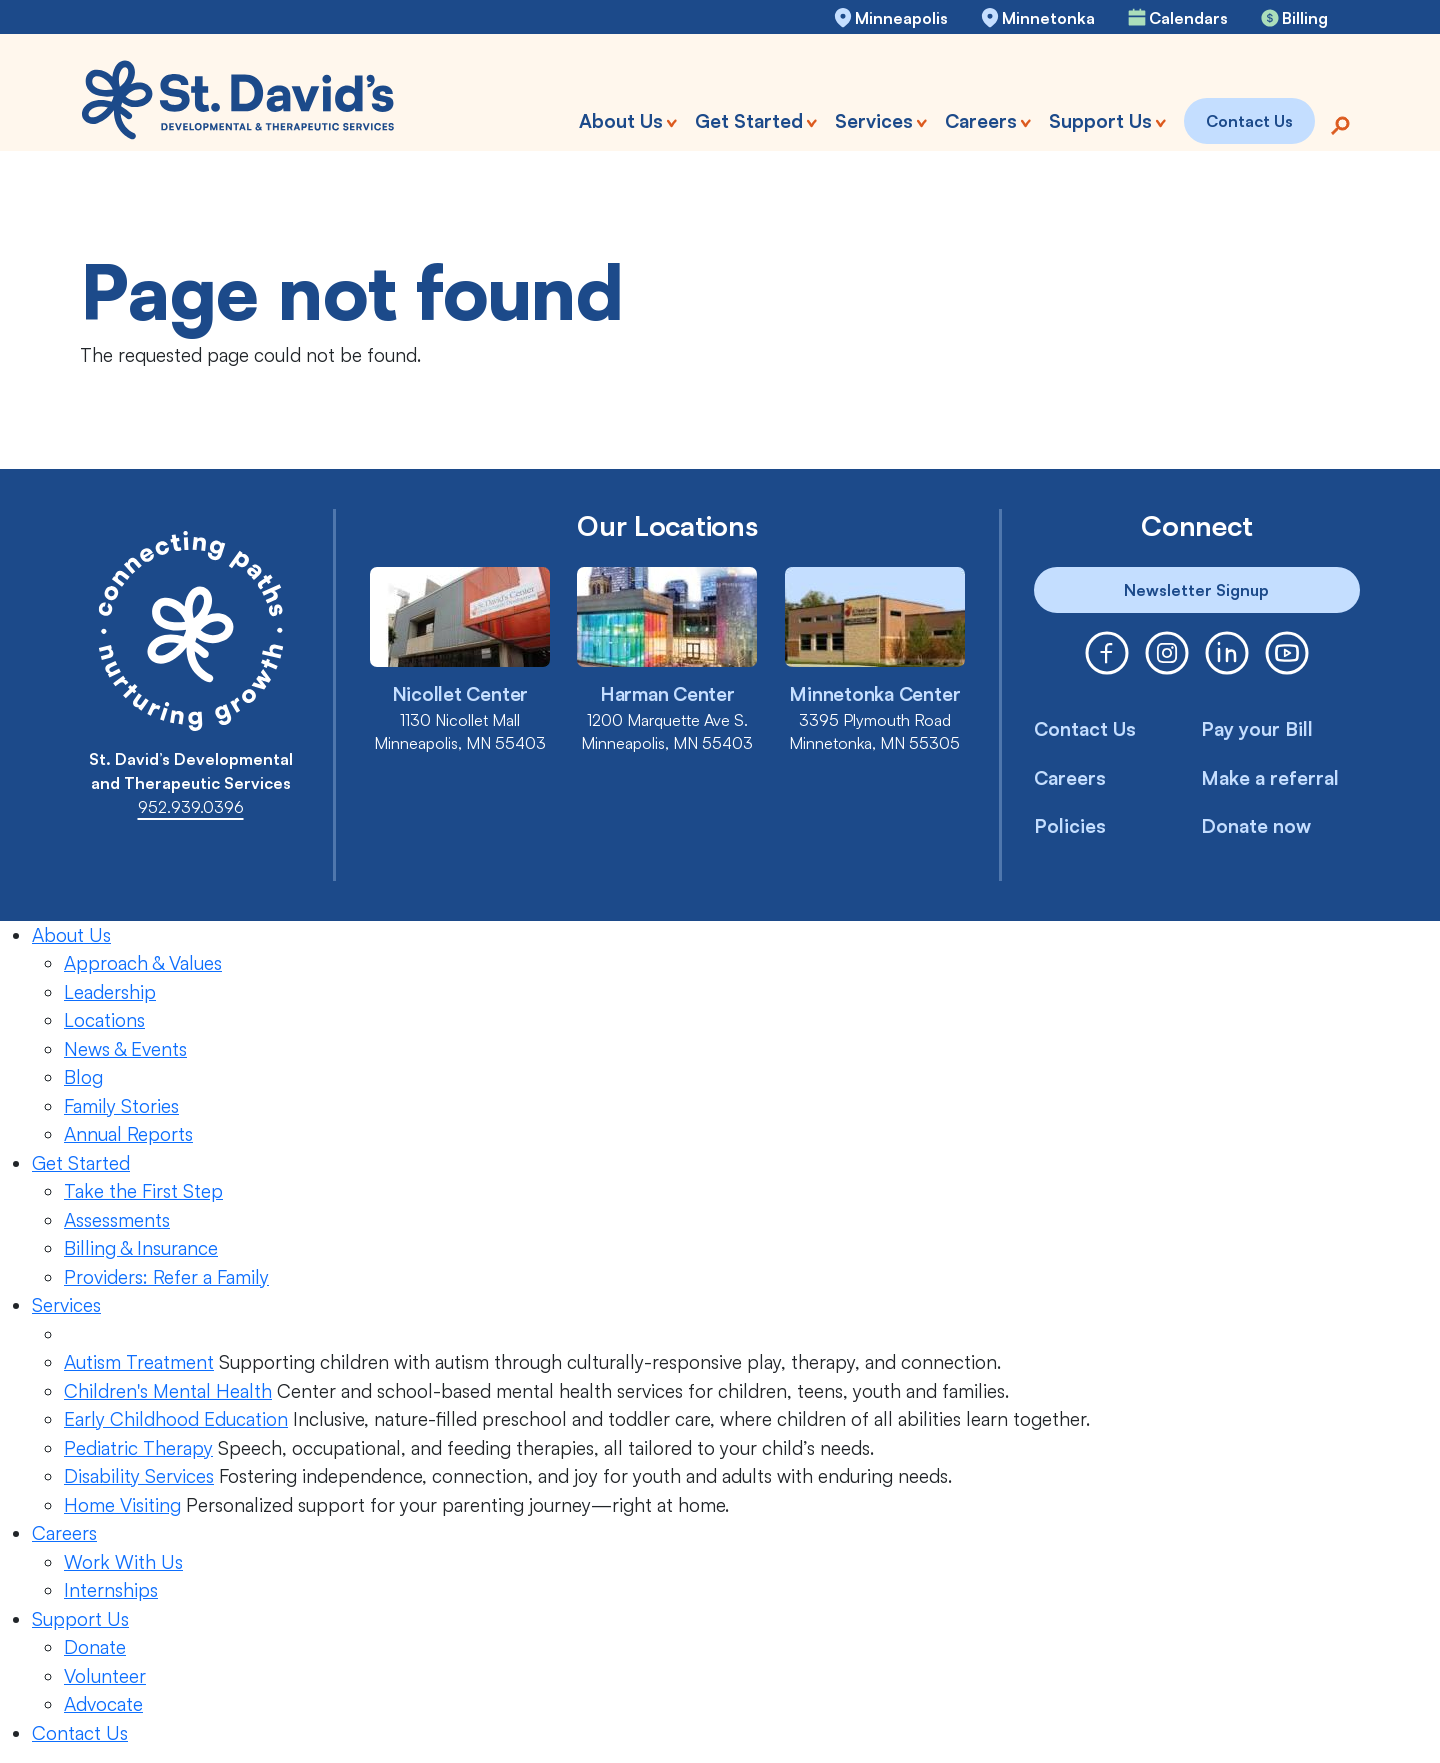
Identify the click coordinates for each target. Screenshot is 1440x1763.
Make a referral (1270, 778)
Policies (1070, 826)
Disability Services (139, 1476)
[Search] (1340, 123)
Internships (111, 1590)
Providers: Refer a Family (166, 1277)
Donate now (1256, 826)
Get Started (81, 1163)
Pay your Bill (1257, 729)
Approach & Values (143, 963)
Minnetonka (1048, 18)
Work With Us (123, 1562)
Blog (83, 1077)
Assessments (117, 1220)
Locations (104, 1020)
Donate (95, 1647)
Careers (1070, 778)
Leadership (110, 992)
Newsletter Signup (1196, 590)
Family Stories (121, 1106)
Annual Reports (128, 1134)
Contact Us (1085, 729)
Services (66, 1305)
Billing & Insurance (141, 1248)
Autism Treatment (139, 1362)
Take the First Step (143, 1191)
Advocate (103, 1704)
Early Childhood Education (176, 1419)
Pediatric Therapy (138, 1448)
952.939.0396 (191, 807)
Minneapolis (901, 18)
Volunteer (105, 1676)
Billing (1305, 18)
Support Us (80, 1619)
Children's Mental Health (168, 1391)
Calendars (1188, 18)
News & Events (125, 1049)
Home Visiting (122, 1505)
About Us (71, 935)
